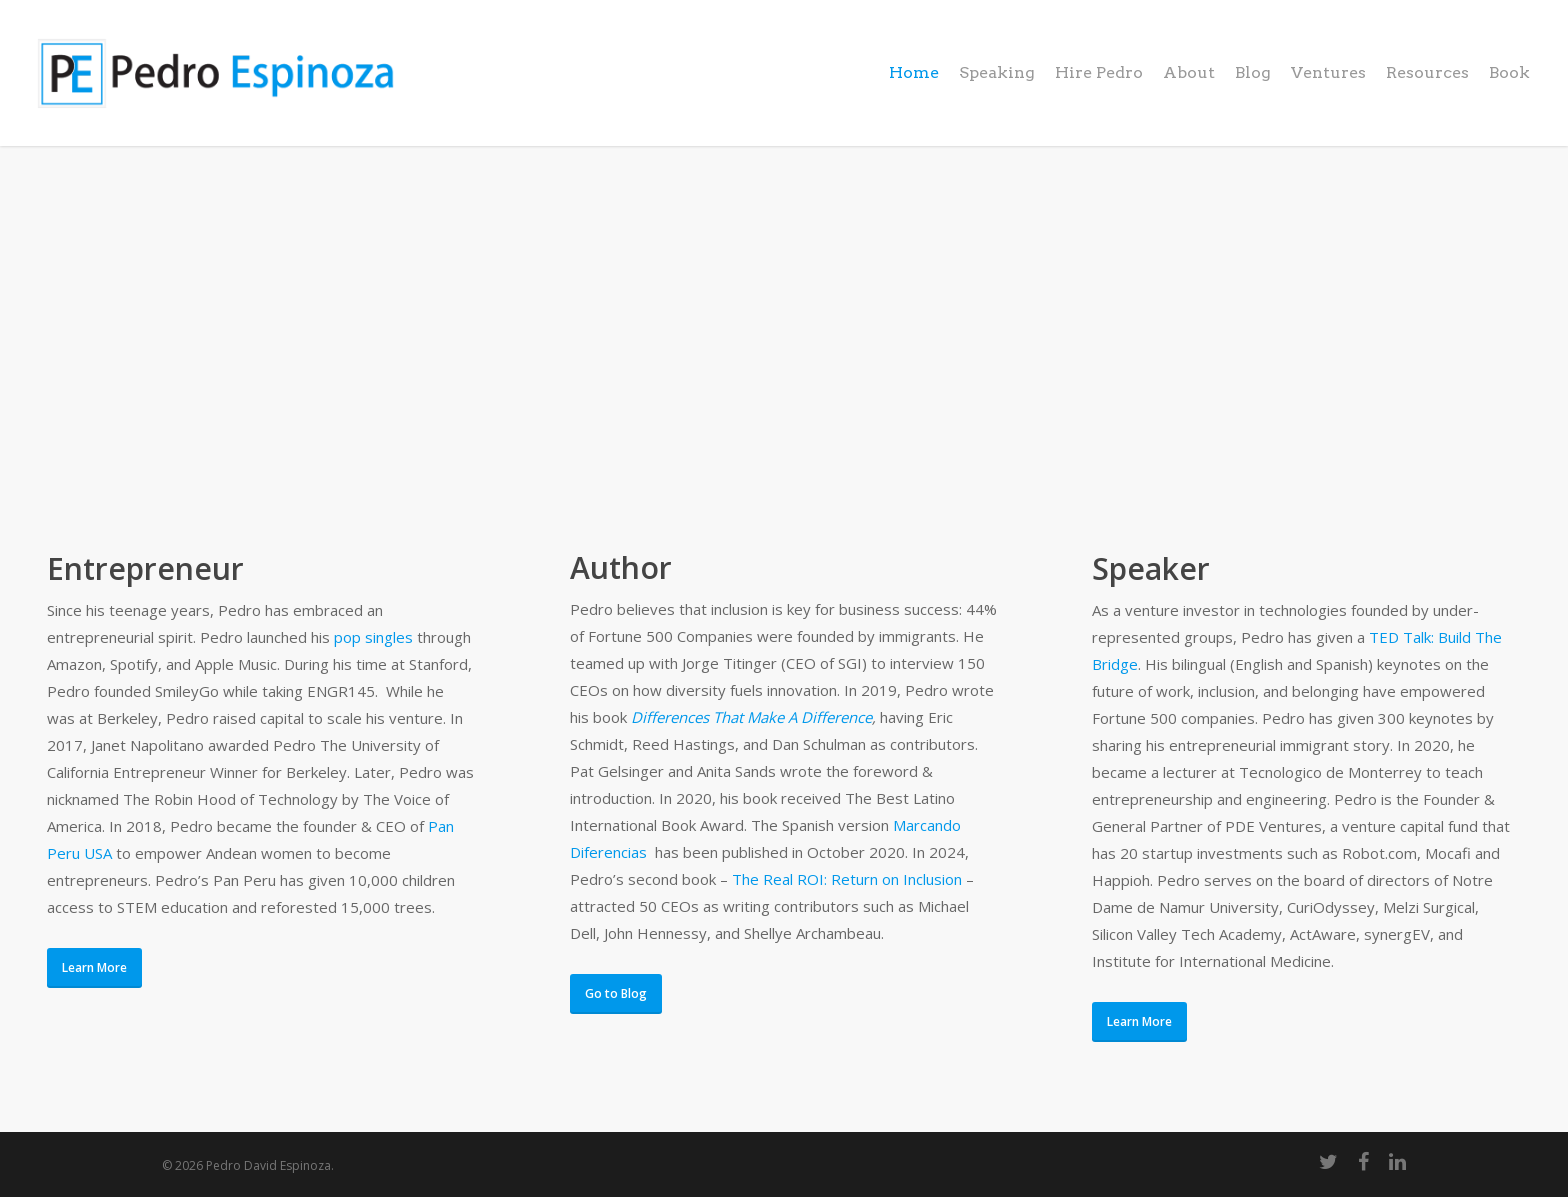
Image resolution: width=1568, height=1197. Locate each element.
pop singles (373, 637)
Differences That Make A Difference (751, 717)
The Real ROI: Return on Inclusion (847, 879)
